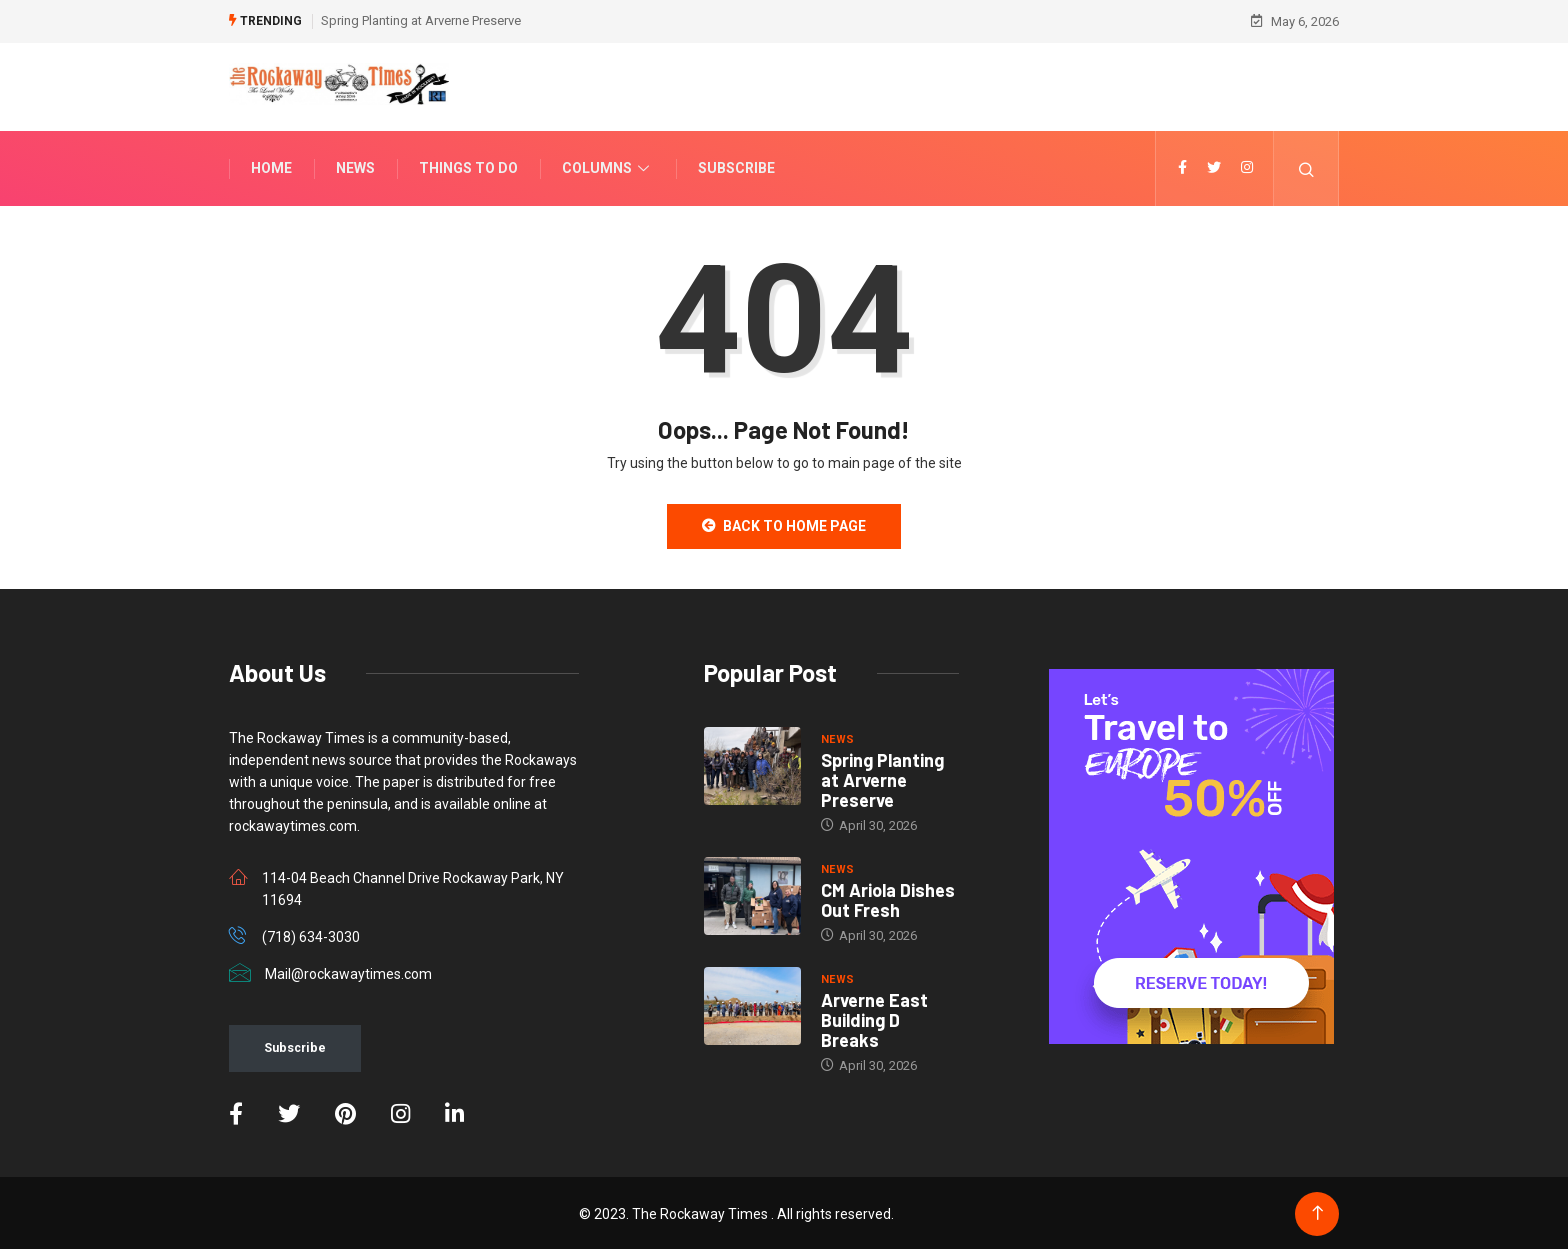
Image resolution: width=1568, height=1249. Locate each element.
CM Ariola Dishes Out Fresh (888, 898)
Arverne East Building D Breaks (874, 1018)
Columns (608, 166)
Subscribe (736, 166)
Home (271, 166)
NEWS (838, 737)
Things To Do (468, 166)
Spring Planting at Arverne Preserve (421, 19)
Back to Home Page (784, 524)
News (355, 166)
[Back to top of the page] (1317, 1211)
